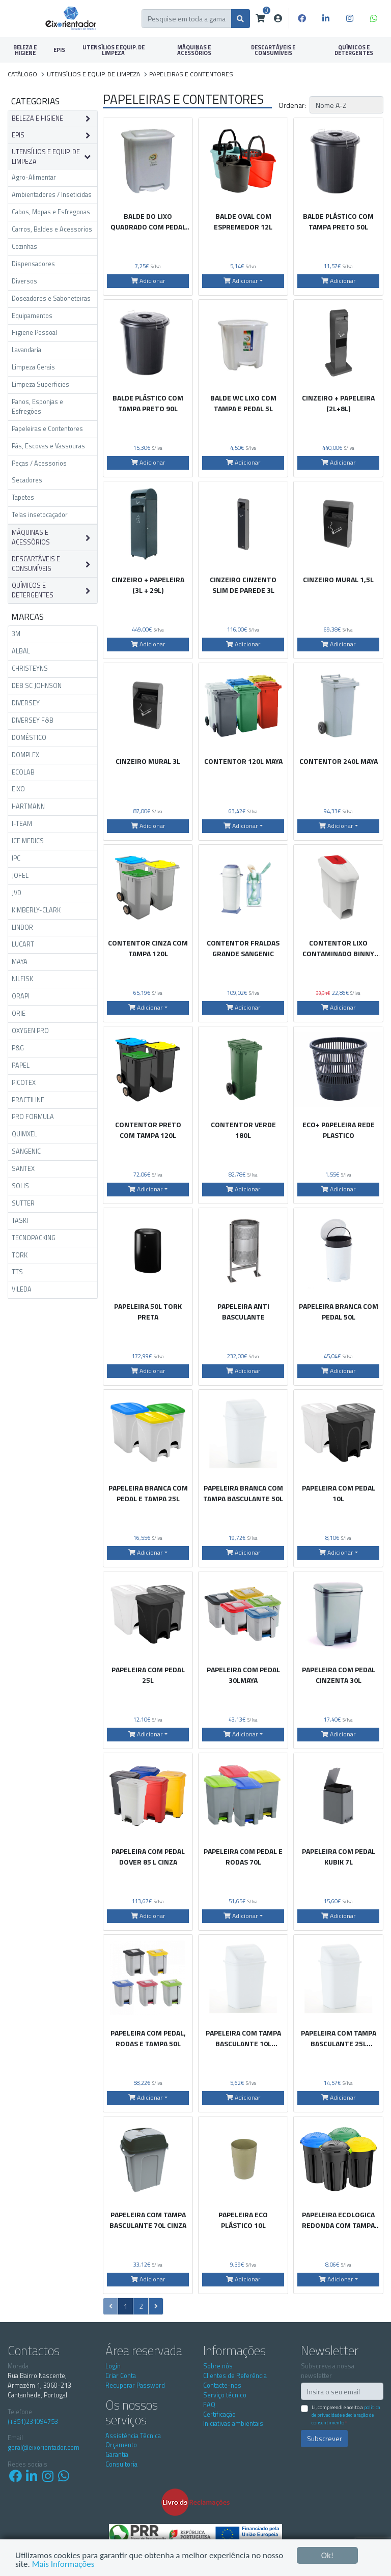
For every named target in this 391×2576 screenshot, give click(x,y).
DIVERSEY (26, 703)
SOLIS (20, 1186)
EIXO (18, 789)
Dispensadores (33, 264)
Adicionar (148, 280)
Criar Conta (120, 2376)
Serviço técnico (224, 2395)
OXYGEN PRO (30, 1031)
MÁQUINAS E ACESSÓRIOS (194, 50)
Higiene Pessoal (34, 332)
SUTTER (23, 1203)
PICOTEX (24, 1082)
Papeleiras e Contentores (47, 429)
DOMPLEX (25, 755)
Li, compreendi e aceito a (346, 2414)
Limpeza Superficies (40, 384)
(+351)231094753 (33, 2421)
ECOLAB (23, 772)
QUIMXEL (24, 1134)
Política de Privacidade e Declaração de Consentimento (346, 2414)
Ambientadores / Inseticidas (52, 194)
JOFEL (20, 875)
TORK (19, 1255)
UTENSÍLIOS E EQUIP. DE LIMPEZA (113, 50)
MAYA (19, 961)
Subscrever (324, 2438)
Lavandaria (26, 350)
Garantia (116, 2454)
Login (113, 2366)
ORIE (18, 1013)
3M (16, 634)
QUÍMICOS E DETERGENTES (353, 50)
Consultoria (121, 2464)
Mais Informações (63, 2564)
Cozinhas (24, 246)
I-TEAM (22, 823)
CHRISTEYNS (30, 668)
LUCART (23, 944)
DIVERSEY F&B (32, 720)
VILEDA (22, 1289)
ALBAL (21, 651)
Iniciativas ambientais (233, 2423)
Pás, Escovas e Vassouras (48, 446)
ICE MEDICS (28, 841)
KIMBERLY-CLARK (36, 910)
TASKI (20, 1220)
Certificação (219, 2414)
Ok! (327, 2555)
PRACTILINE (28, 1100)
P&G (18, 1048)
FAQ (209, 2405)
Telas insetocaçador (40, 515)
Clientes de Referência (235, 2376)
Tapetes (23, 497)
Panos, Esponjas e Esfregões (37, 406)
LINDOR (22, 927)
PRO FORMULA (33, 1117)
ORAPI (21, 996)
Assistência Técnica (133, 2436)
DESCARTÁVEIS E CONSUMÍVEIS (273, 50)
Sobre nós (218, 2366)
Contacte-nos (222, 2385)
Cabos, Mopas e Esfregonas (51, 212)
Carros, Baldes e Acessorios (52, 229)
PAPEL (21, 1065)
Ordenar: (292, 105)
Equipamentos (32, 316)
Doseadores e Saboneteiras (51, 298)
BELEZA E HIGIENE (25, 50)
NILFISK (22, 979)
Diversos (24, 281)
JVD (16, 893)
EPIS (59, 49)
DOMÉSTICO (29, 737)
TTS (17, 1272)
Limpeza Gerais (33, 367)
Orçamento (121, 2445)
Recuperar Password (135, 2385)
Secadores (27, 480)
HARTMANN (28, 806)
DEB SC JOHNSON (37, 686)
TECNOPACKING (33, 1238)
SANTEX (23, 1168)
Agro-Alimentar (34, 177)
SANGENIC (26, 1151)
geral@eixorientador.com (43, 2447)
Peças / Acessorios (39, 463)
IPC (16, 858)
